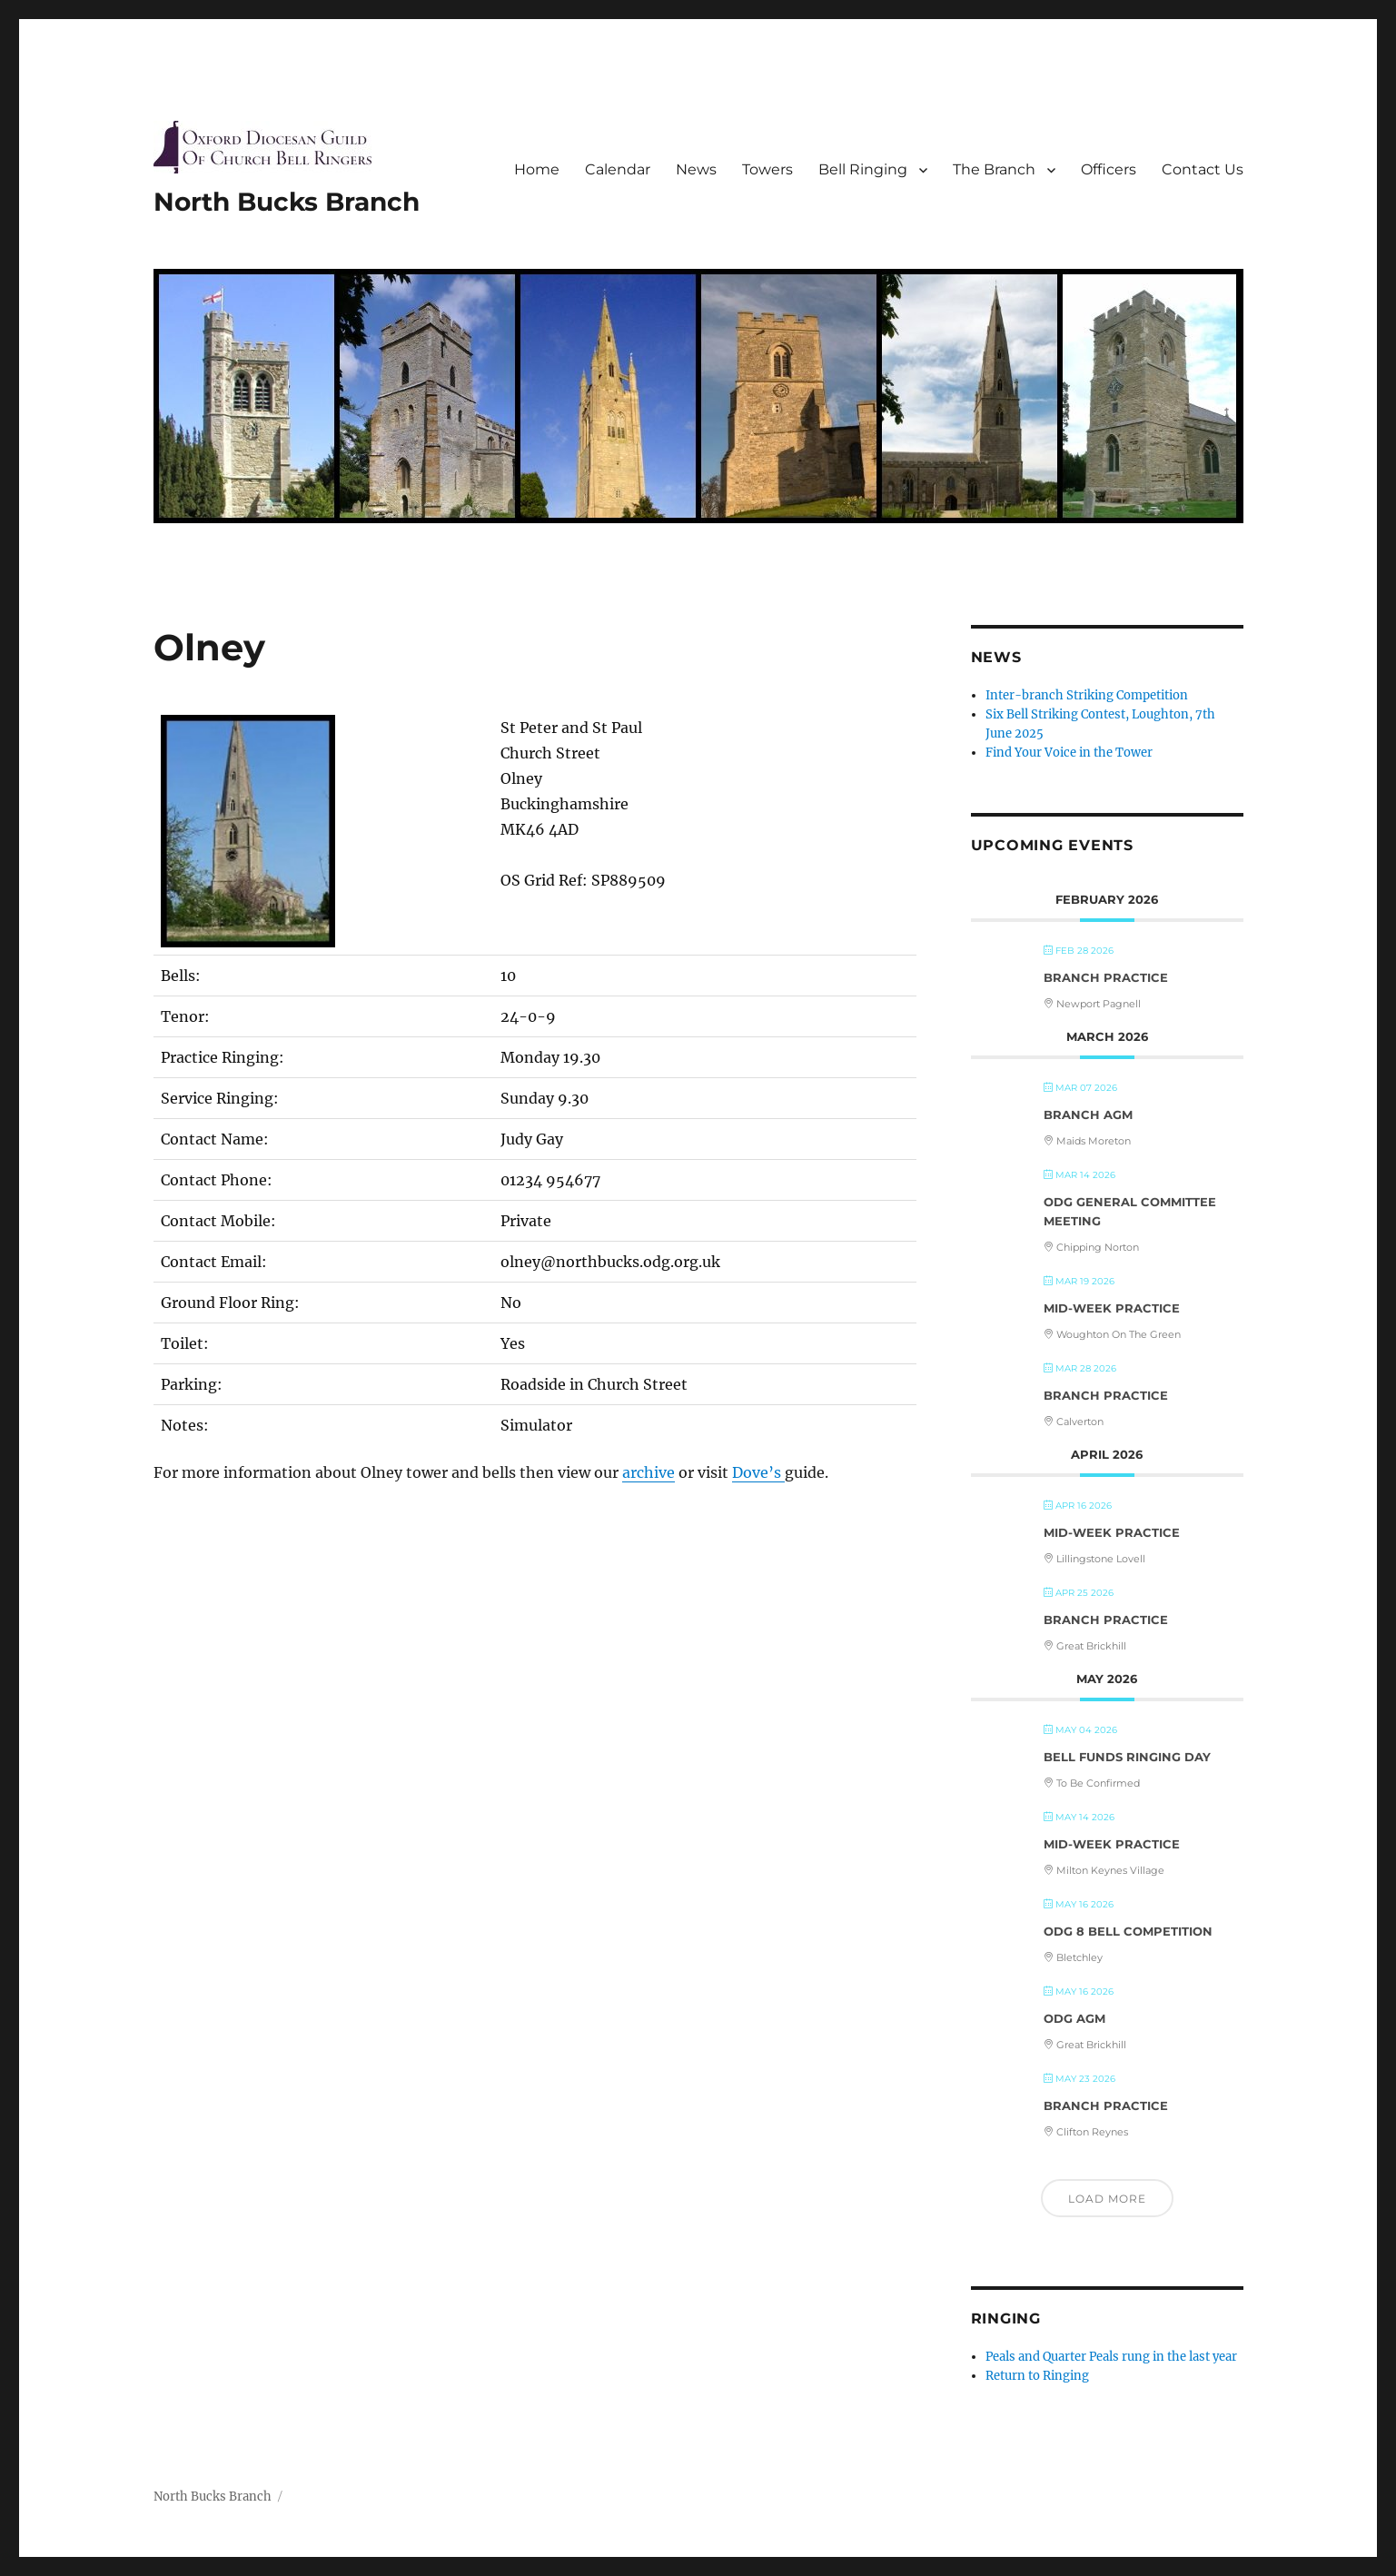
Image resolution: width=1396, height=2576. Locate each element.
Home (536, 169)
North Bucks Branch (286, 201)
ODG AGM (1074, 2018)
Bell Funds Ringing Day (1127, 1756)
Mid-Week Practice (1112, 1308)
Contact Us (1202, 169)
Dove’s (758, 1472)
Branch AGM (1088, 1114)
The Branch (994, 169)
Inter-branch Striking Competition (1086, 695)
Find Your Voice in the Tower (1069, 752)
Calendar (617, 169)
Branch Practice (1106, 977)
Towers (767, 169)
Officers (1108, 169)
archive (648, 1472)
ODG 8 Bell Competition (1128, 1931)
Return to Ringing (1037, 2375)
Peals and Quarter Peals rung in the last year (1111, 2356)
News (696, 169)
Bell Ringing (862, 169)
